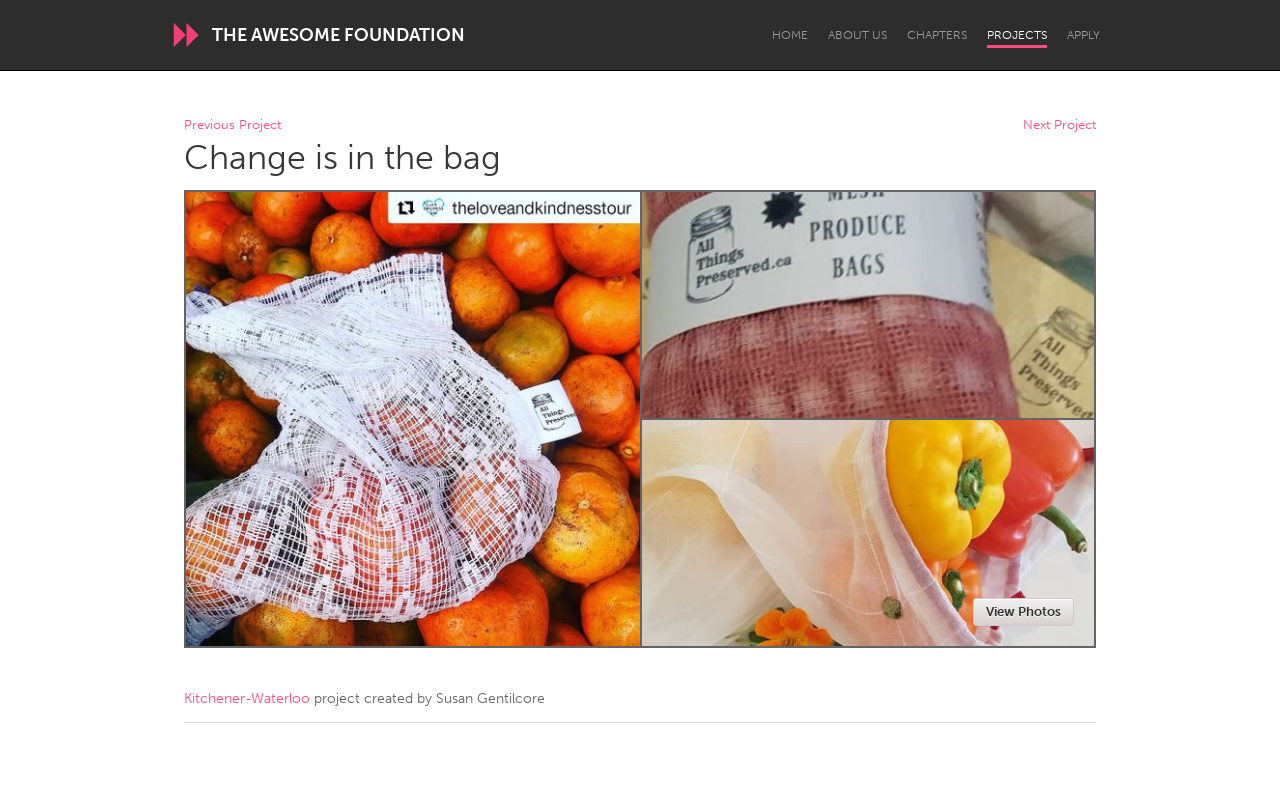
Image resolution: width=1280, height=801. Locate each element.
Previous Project (232, 125)
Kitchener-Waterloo (247, 698)
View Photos (1023, 611)
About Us (857, 35)
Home (790, 35)
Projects (1017, 35)
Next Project (1059, 125)
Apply (1083, 35)
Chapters (937, 35)
